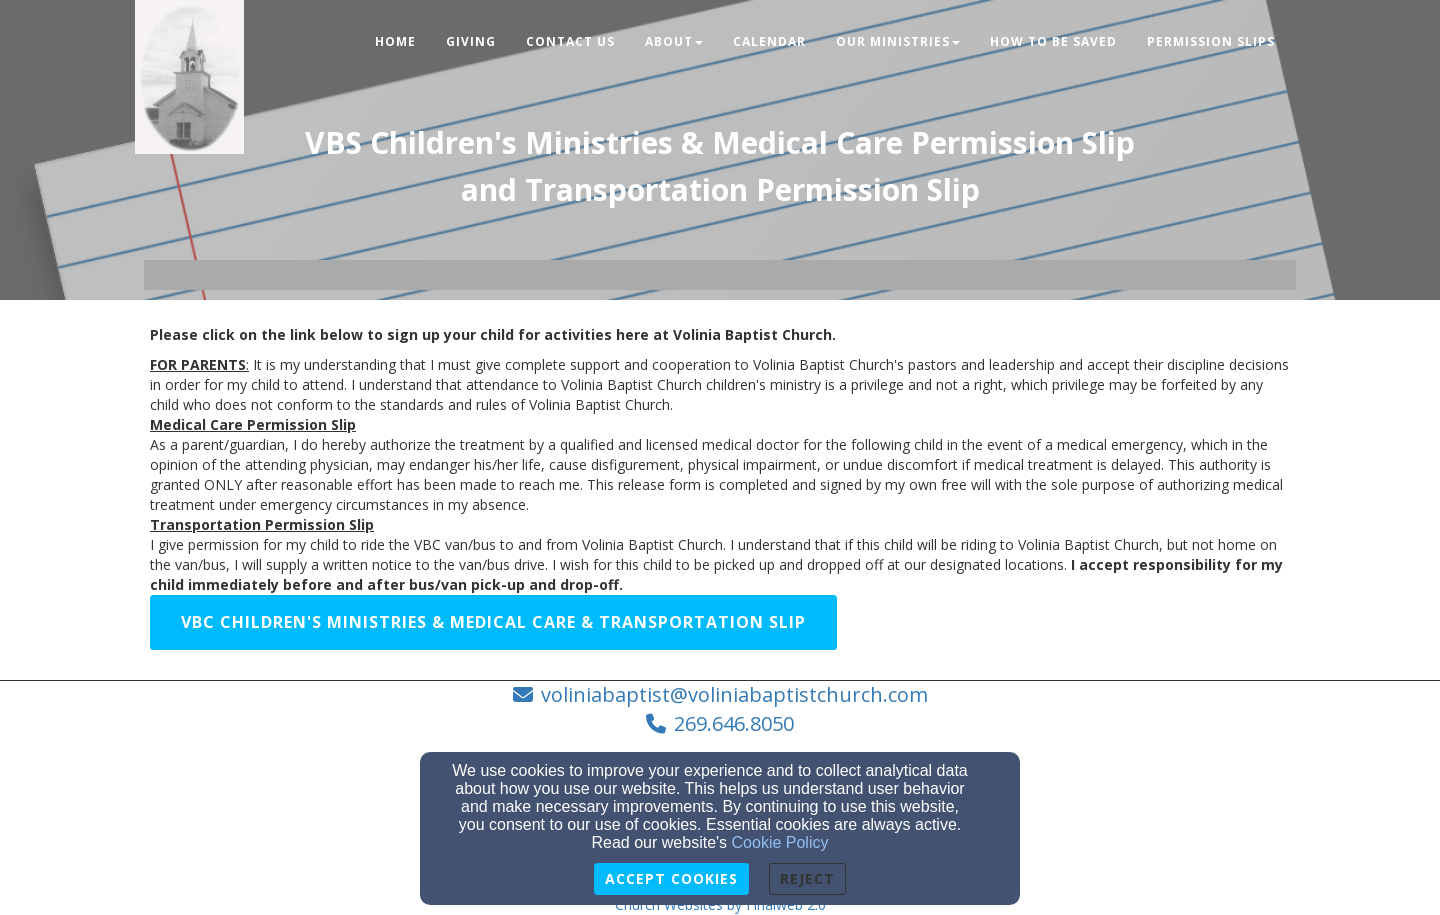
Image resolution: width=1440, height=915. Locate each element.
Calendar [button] (769, 41)
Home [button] (395, 41)
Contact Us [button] (570, 41)
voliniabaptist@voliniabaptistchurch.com (734, 694)
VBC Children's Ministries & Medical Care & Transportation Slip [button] (493, 622)
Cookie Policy (780, 842)
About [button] (674, 41)
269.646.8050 (734, 723)
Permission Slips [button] (1211, 41)
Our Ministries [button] (898, 41)
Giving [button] (471, 41)
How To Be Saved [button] (1053, 41)
